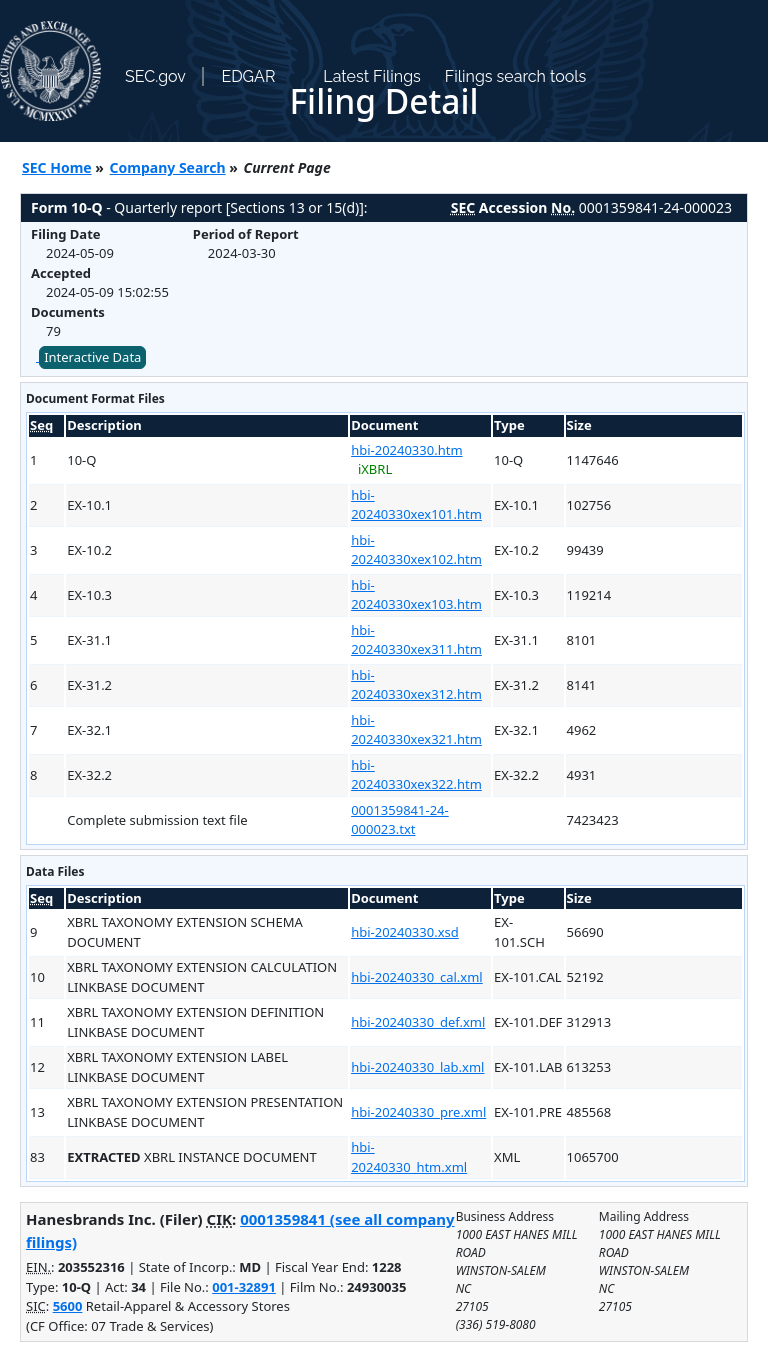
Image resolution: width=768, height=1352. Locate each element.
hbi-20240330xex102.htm (416, 550)
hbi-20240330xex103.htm (416, 595)
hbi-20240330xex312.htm (416, 685)
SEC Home (57, 167)
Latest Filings (371, 76)
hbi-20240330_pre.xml (418, 1112)
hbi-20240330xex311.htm (416, 640)
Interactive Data (92, 357)
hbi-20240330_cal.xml (417, 977)
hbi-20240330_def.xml (418, 1022)
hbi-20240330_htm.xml (409, 1157)
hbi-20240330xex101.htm (416, 505)
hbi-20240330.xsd (405, 932)
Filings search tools (516, 76)
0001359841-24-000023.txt (400, 820)
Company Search (168, 167)
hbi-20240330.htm (406, 450)
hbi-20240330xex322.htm (416, 775)
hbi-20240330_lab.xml (417, 1067)
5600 (68, 1306)
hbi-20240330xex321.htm (416, 730)
